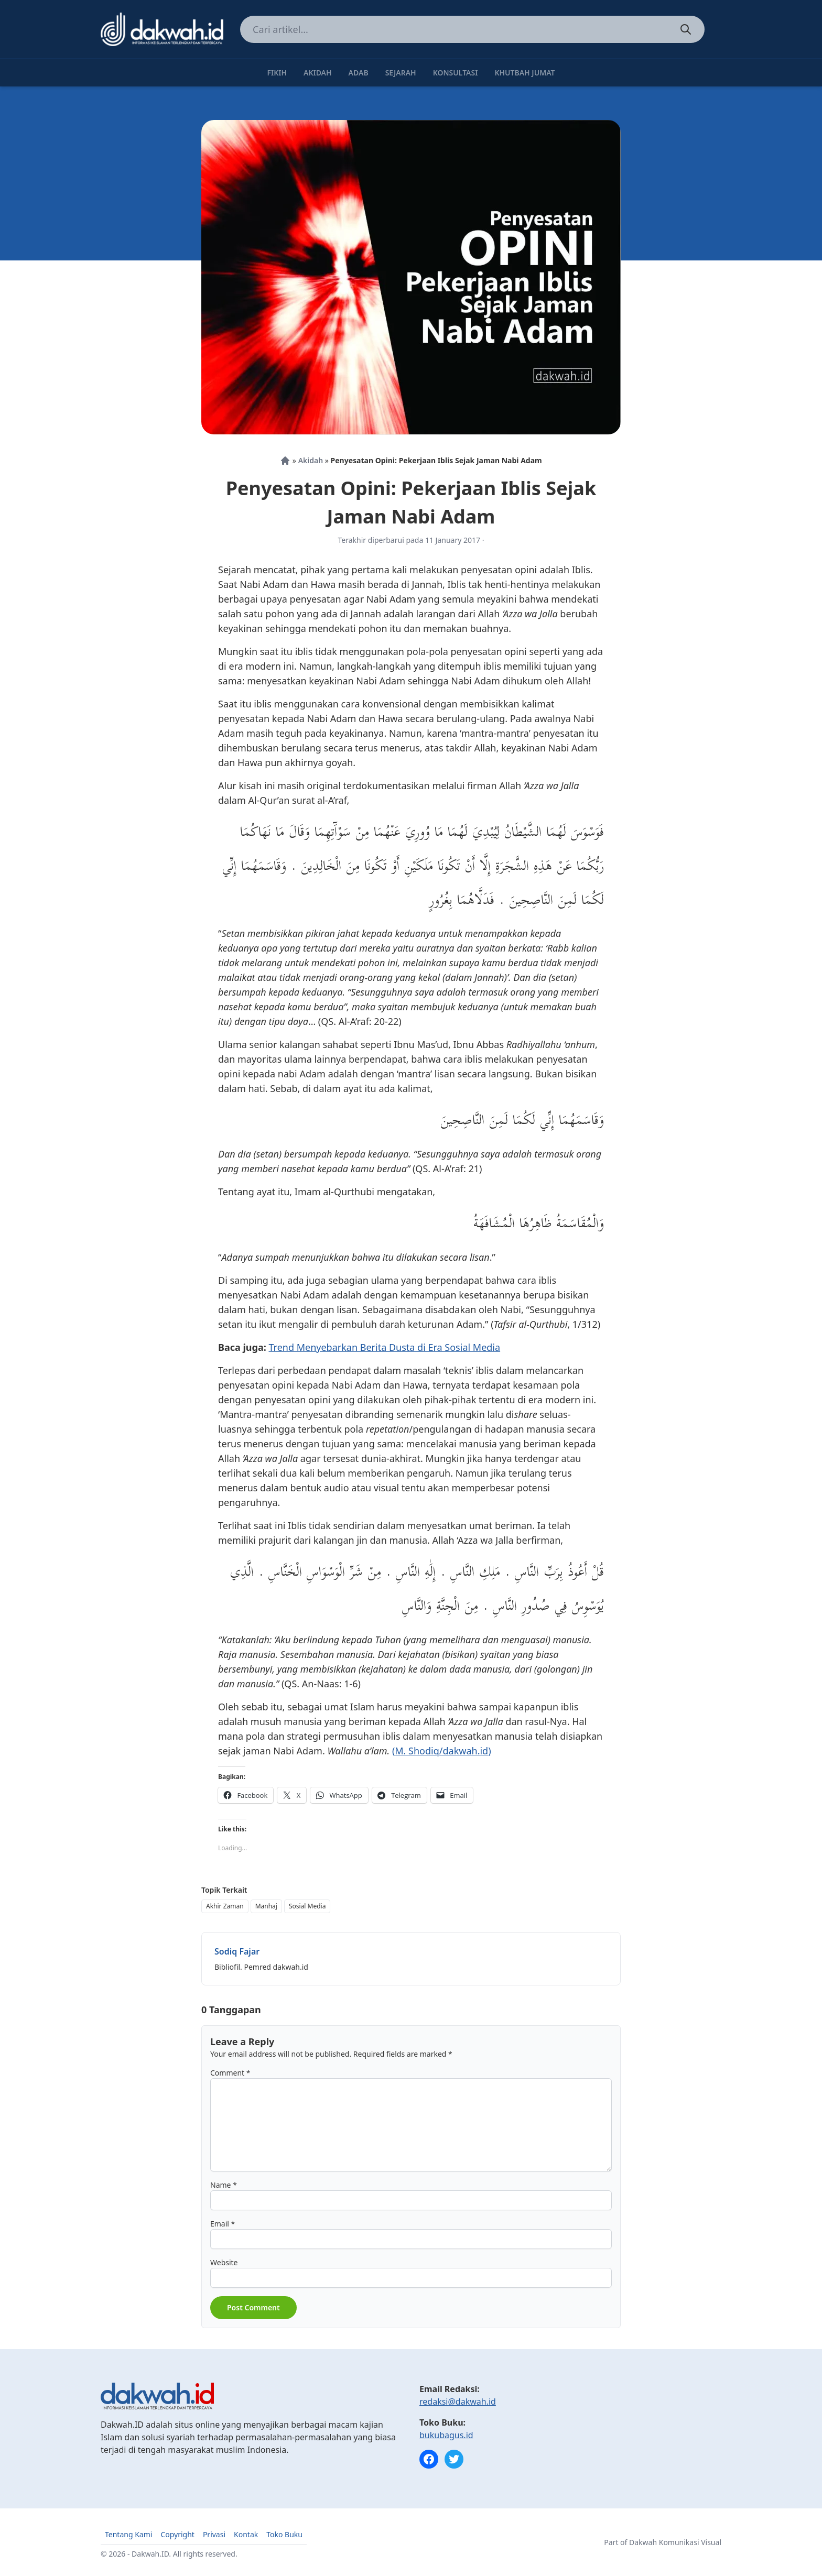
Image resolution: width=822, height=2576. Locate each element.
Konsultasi (455, 73)
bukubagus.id (446, 2435)
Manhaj (266, 1906)
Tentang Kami (128, 2534)
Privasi (214, 2534)
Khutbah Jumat (524, 73)
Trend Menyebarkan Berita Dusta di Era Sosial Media (384, 1347)
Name (223, 2185)
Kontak (246, 2534)
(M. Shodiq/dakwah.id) (441, 1750)
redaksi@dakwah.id (457, 2401)
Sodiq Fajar (236, 1951)
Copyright (177, 2534)
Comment (230, 2073)
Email (222, 2224)
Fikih (277, 73)
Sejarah (400, 73)
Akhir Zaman (225, 1906)
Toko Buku (284, 2534)
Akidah (318, 73)
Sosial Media (307, 1906)
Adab (359, 73)
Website (224, 2262)
